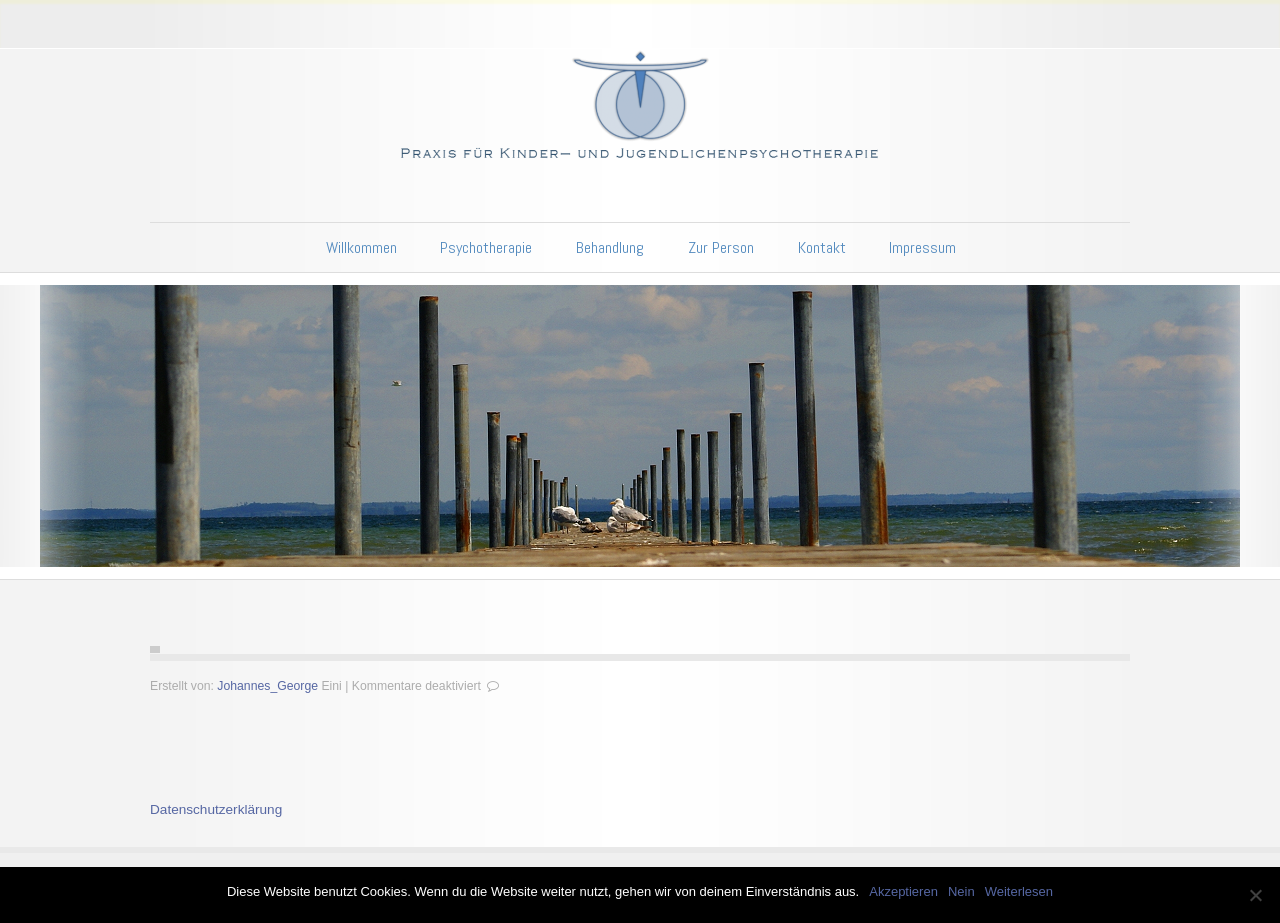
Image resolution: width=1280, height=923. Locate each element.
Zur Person (721, 247)
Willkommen (361, 247)
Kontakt (822, 247)
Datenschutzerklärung (216, 809)
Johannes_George (267, 686)
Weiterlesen (1019, 891)
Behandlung (610, 247)
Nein (961, 891)
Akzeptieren (903, 891)
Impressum (922, 247)
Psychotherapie (486, 247)
